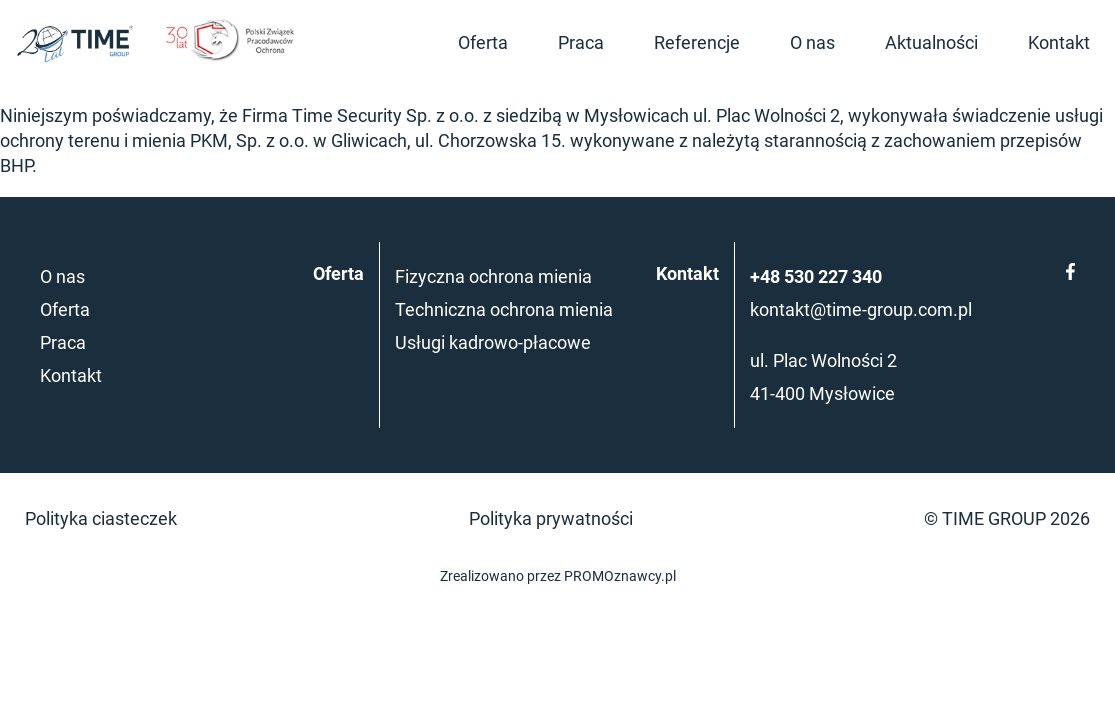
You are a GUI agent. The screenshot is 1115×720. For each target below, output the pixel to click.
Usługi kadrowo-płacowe (493, 342)
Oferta (483, 42)
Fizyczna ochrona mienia (493, 276)
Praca (581, 42)
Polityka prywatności (551, 518)
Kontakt (1059, 42)
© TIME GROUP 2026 (1007, 518)
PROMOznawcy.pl (620, 576)
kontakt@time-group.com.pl (861, 309)
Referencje (697, 42)
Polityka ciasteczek (101, 518)
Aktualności (931, 42)
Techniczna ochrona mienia (504, 309)
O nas (812, 42)
